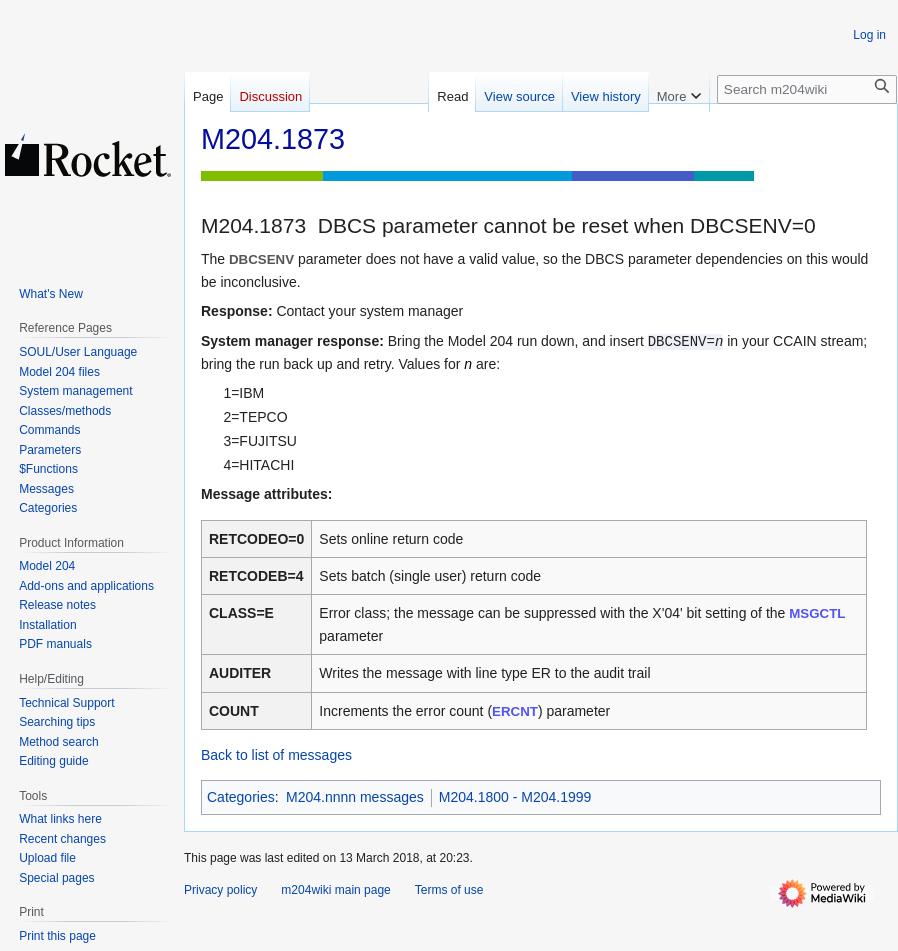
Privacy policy (220, 890)
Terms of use (449, 890)
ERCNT (515, 711)
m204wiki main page (335, 890)
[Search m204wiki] (807, 89)
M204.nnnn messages (355, 797)
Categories (241, 797)
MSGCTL (817, 613)
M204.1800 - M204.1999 (515, 797)
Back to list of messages (276, 755)
